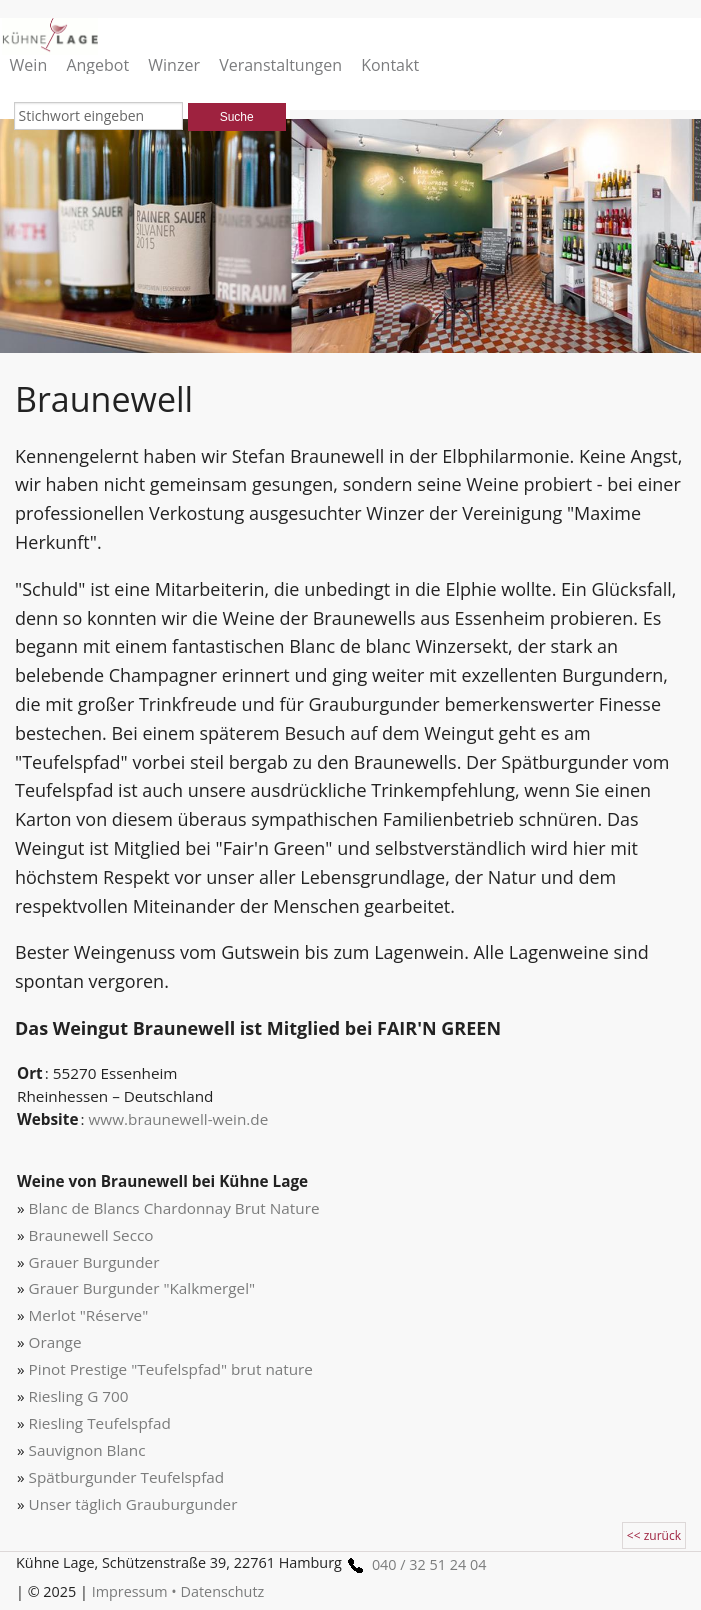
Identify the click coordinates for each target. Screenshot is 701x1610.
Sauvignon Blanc (87, 1450)
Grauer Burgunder (94, 1262)
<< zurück (654, 1535)
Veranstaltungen (280, 64)
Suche (237, 117)
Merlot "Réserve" (89, 1315)
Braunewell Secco (91, 1235)
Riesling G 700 (79, 1396)
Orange (55, 1342)
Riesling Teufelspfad (100, 1423)
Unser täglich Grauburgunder (133, 1504)
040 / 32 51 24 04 (414, 1564)
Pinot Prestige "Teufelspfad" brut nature (171, 1369)
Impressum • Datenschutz (178, 1591)
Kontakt (390, 64)
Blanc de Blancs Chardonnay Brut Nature (174, 1208)
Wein (29, 64)
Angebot (97, 64)
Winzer (174, 64)
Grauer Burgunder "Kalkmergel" (142, 1288)
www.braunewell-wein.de (178, 1119)
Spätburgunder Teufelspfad (127, 1477)
